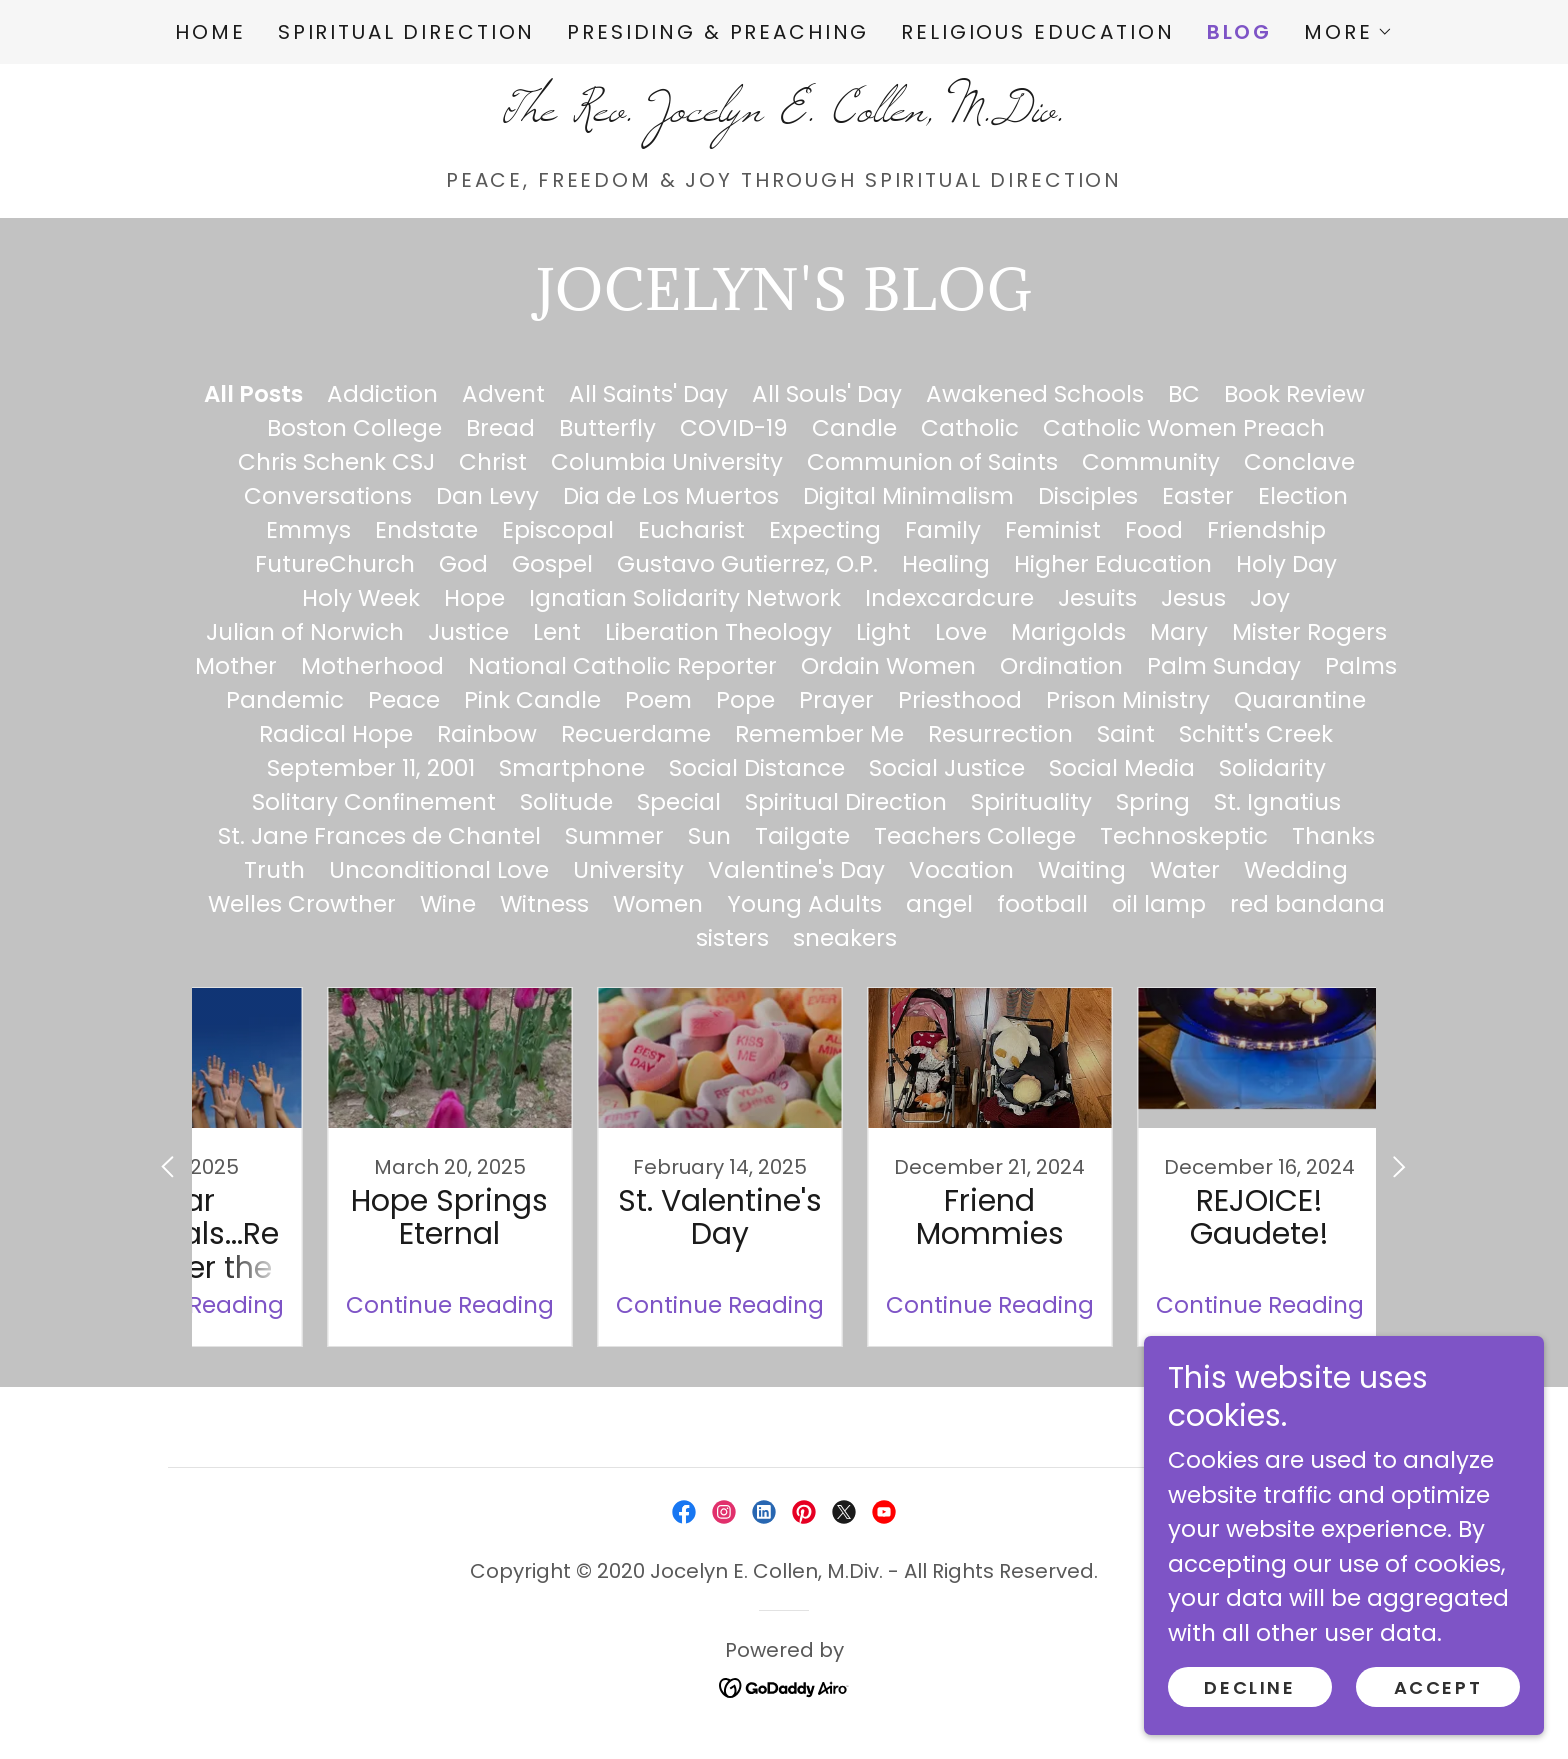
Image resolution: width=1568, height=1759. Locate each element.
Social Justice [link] (947, 768)
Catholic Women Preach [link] (1184, 428)
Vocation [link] (961, 870)
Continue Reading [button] (379, 1305)
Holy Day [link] (1286, 564)
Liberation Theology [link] (718, 632)
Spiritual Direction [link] (406, 32)
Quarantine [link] (1300, 700)
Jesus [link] (1193, 598)
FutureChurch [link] (335, 564)
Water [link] (1185, 870)
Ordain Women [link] (888, 666)
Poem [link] (658, 700)
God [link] (463, 564)
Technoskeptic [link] (1184, 836)
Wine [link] (448, 904)
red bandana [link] (1307, 904)
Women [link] (658, 904)
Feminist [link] (1053, 530)
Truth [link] (274, 870)
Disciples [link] (1088, 496)
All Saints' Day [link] (648, 394)
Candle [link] (854, 428)
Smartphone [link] (572, 768)
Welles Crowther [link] (302, 904)
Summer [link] (614, 836)
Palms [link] (1361, 666)
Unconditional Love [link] (439, 870)
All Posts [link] (253, 394)
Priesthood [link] (960, 700)
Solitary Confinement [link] (374, 802)
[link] (783, 113)
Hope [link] (474, 598)
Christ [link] (493, 462)
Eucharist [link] (691, 530)
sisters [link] (732, 938)
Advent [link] (503, 394)
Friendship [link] (1266, 530)
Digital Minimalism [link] (908, 496)
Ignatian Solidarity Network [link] (685, 598)
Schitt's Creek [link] (1256, 734)
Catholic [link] (970, 428)
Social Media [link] (1122, 768)
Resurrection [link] (1000, 734)
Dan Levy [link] (487, 496)
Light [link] (883, 632)
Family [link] (943, 530)
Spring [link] (1153, 802)
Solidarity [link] (1272, 768)
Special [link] (679, 802)
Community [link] (1151, 462)
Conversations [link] (328, 496)
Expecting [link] (825, 530)
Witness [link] (544, 904)
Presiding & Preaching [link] (718, 32)
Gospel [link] (552, 564)
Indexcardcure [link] (949, 598)
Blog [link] (1239, 32)
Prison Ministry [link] (1128, 700)
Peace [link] (404, 700)
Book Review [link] (1294, 394)
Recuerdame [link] (636, 734)
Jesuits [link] (1097, 598)
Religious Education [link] (1037, 32)
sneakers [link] (845, 938)
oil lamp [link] (1159, 904)
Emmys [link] (308, 530)
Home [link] (210, 32)
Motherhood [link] (372, 666)
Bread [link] (500, 428)
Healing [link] (946, 564)
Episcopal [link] (558, 530)
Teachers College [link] (975, 836)
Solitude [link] (566, 802)
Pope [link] (745, 700)
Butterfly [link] (607, 428)
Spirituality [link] (1031, 802)
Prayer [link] (836, 700)
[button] (1348, 32)
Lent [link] (557, 632)
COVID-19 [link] (734, 428)
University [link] (628, 870)
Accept (1438, 1687)
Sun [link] (709, 836)
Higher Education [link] (1113, 564)
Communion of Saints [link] (932, 462)
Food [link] (1154, 530)
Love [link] (961, 632)
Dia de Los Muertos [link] (671, 496)
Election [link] (1303, 496)
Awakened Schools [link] (1035, 394)
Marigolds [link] (1068, 632)
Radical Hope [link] (336, 734)
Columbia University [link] (667, 462)
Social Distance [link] (757, 768)
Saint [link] (1126, 734)
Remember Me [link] (819, 734)
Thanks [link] (1333, 836)
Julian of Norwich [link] (305, 632)
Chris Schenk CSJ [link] (336, 462)
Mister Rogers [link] (1309, 632)
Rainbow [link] (487, 734)
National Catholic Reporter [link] (622, 666)
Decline (1249, 1687)
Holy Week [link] (361, 598)
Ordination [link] (1061, 666)
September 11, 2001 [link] (371, 768)
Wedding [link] (1296, 870)
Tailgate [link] (802, 836)
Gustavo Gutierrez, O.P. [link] (747, 564)
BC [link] (1184, 394)
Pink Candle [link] (532, 700)
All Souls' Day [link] (827, 394)
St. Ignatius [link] (1277, 802)
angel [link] (939, 904)
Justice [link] (468, 632)
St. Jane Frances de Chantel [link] (379, 836)
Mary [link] (1179, 632)
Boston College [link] (354, 428)
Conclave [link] (1299, 462)
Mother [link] (236, 666)
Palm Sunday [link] (1224, 666)
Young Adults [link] (804, 904)
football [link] (1042, 904)
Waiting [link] (1082, 870)
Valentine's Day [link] (796, 870)
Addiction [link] (382, 394)
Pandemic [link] (285, 700)
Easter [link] (1198, 496)
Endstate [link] (426, 530)
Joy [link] (1270, 598)
